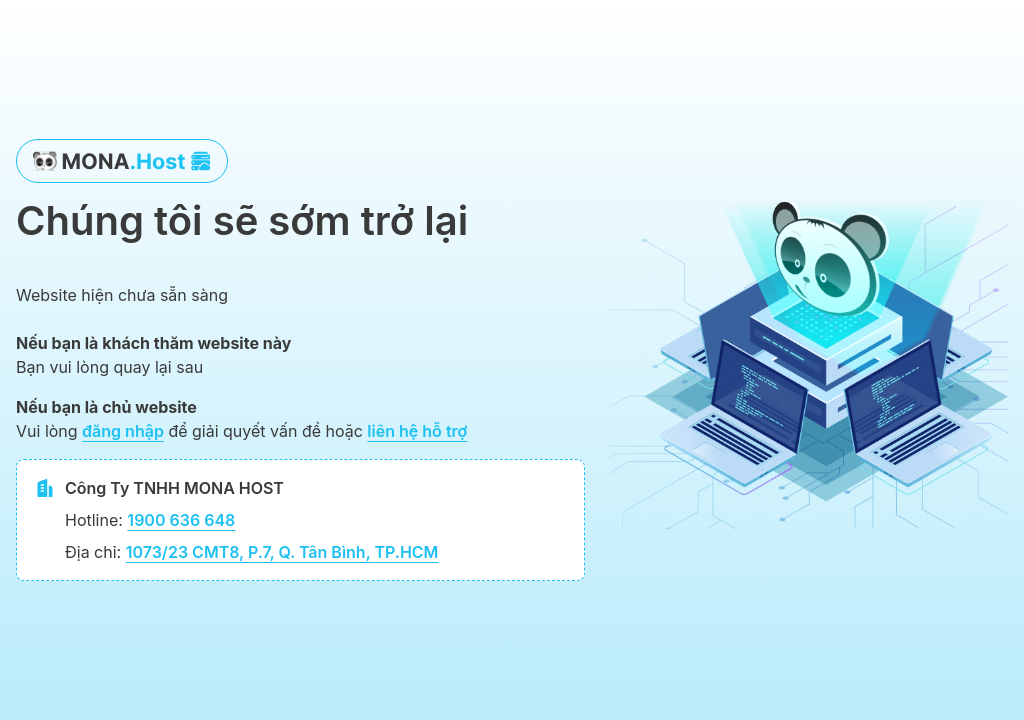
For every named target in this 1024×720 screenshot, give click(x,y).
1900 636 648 (181, 520)
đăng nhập (123, 431)
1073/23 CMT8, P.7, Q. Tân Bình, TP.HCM (282, 552)
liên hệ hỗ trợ (417, 431)
